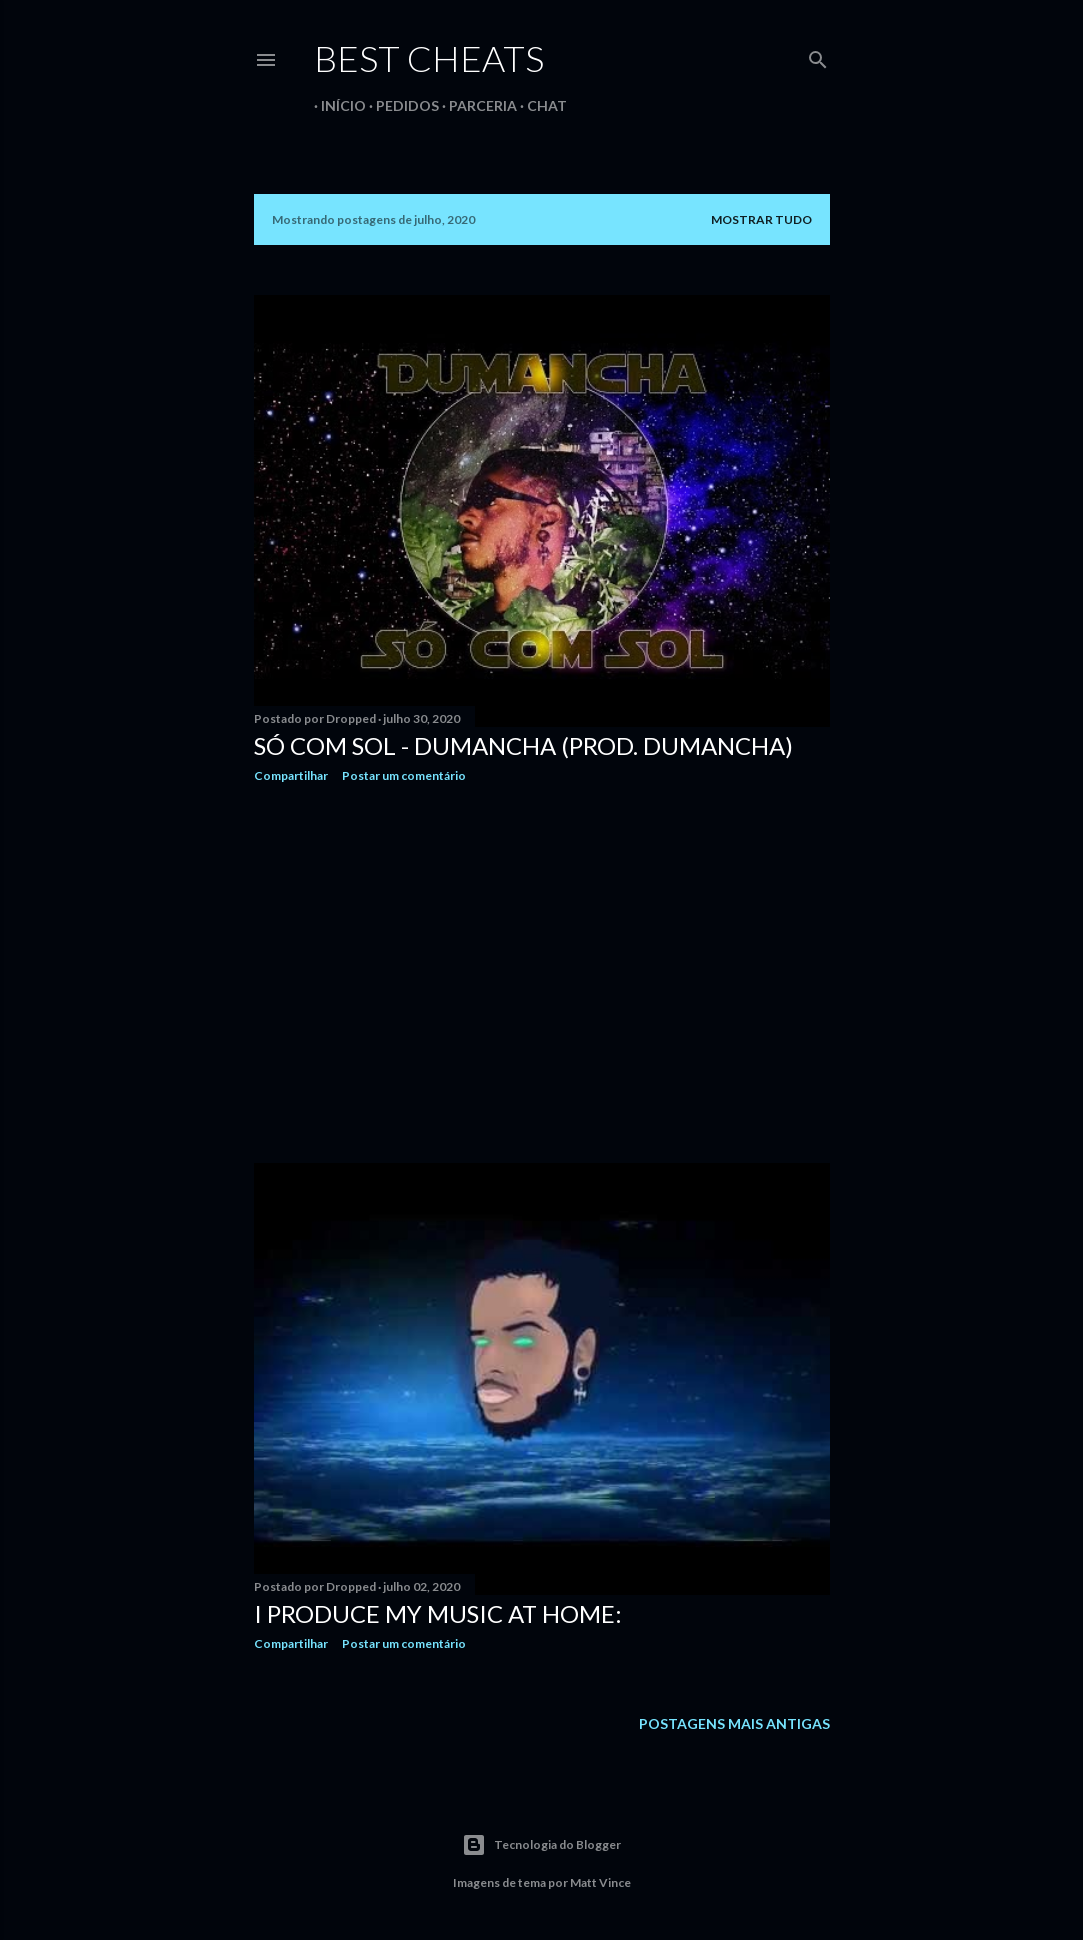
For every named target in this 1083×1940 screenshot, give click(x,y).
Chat (540, 105)
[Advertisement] (542, 973)
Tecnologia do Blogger (541, 1845)
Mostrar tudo (761, 219)
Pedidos (400, 105)
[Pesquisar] (818, 55)
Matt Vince (600, 1882)
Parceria (476, 105)
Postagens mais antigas (734, 1723)
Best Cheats (429, 58)
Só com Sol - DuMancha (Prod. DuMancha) (523, 745)
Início (336, 105)
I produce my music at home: (438, 1613)
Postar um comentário (404, 775)
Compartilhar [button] (291, 775)
